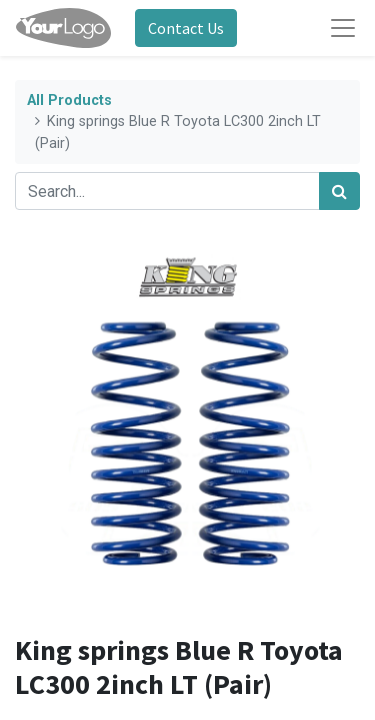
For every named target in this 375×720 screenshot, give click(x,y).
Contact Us (186, 28)
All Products (69, 100)
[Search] (339, 191)
